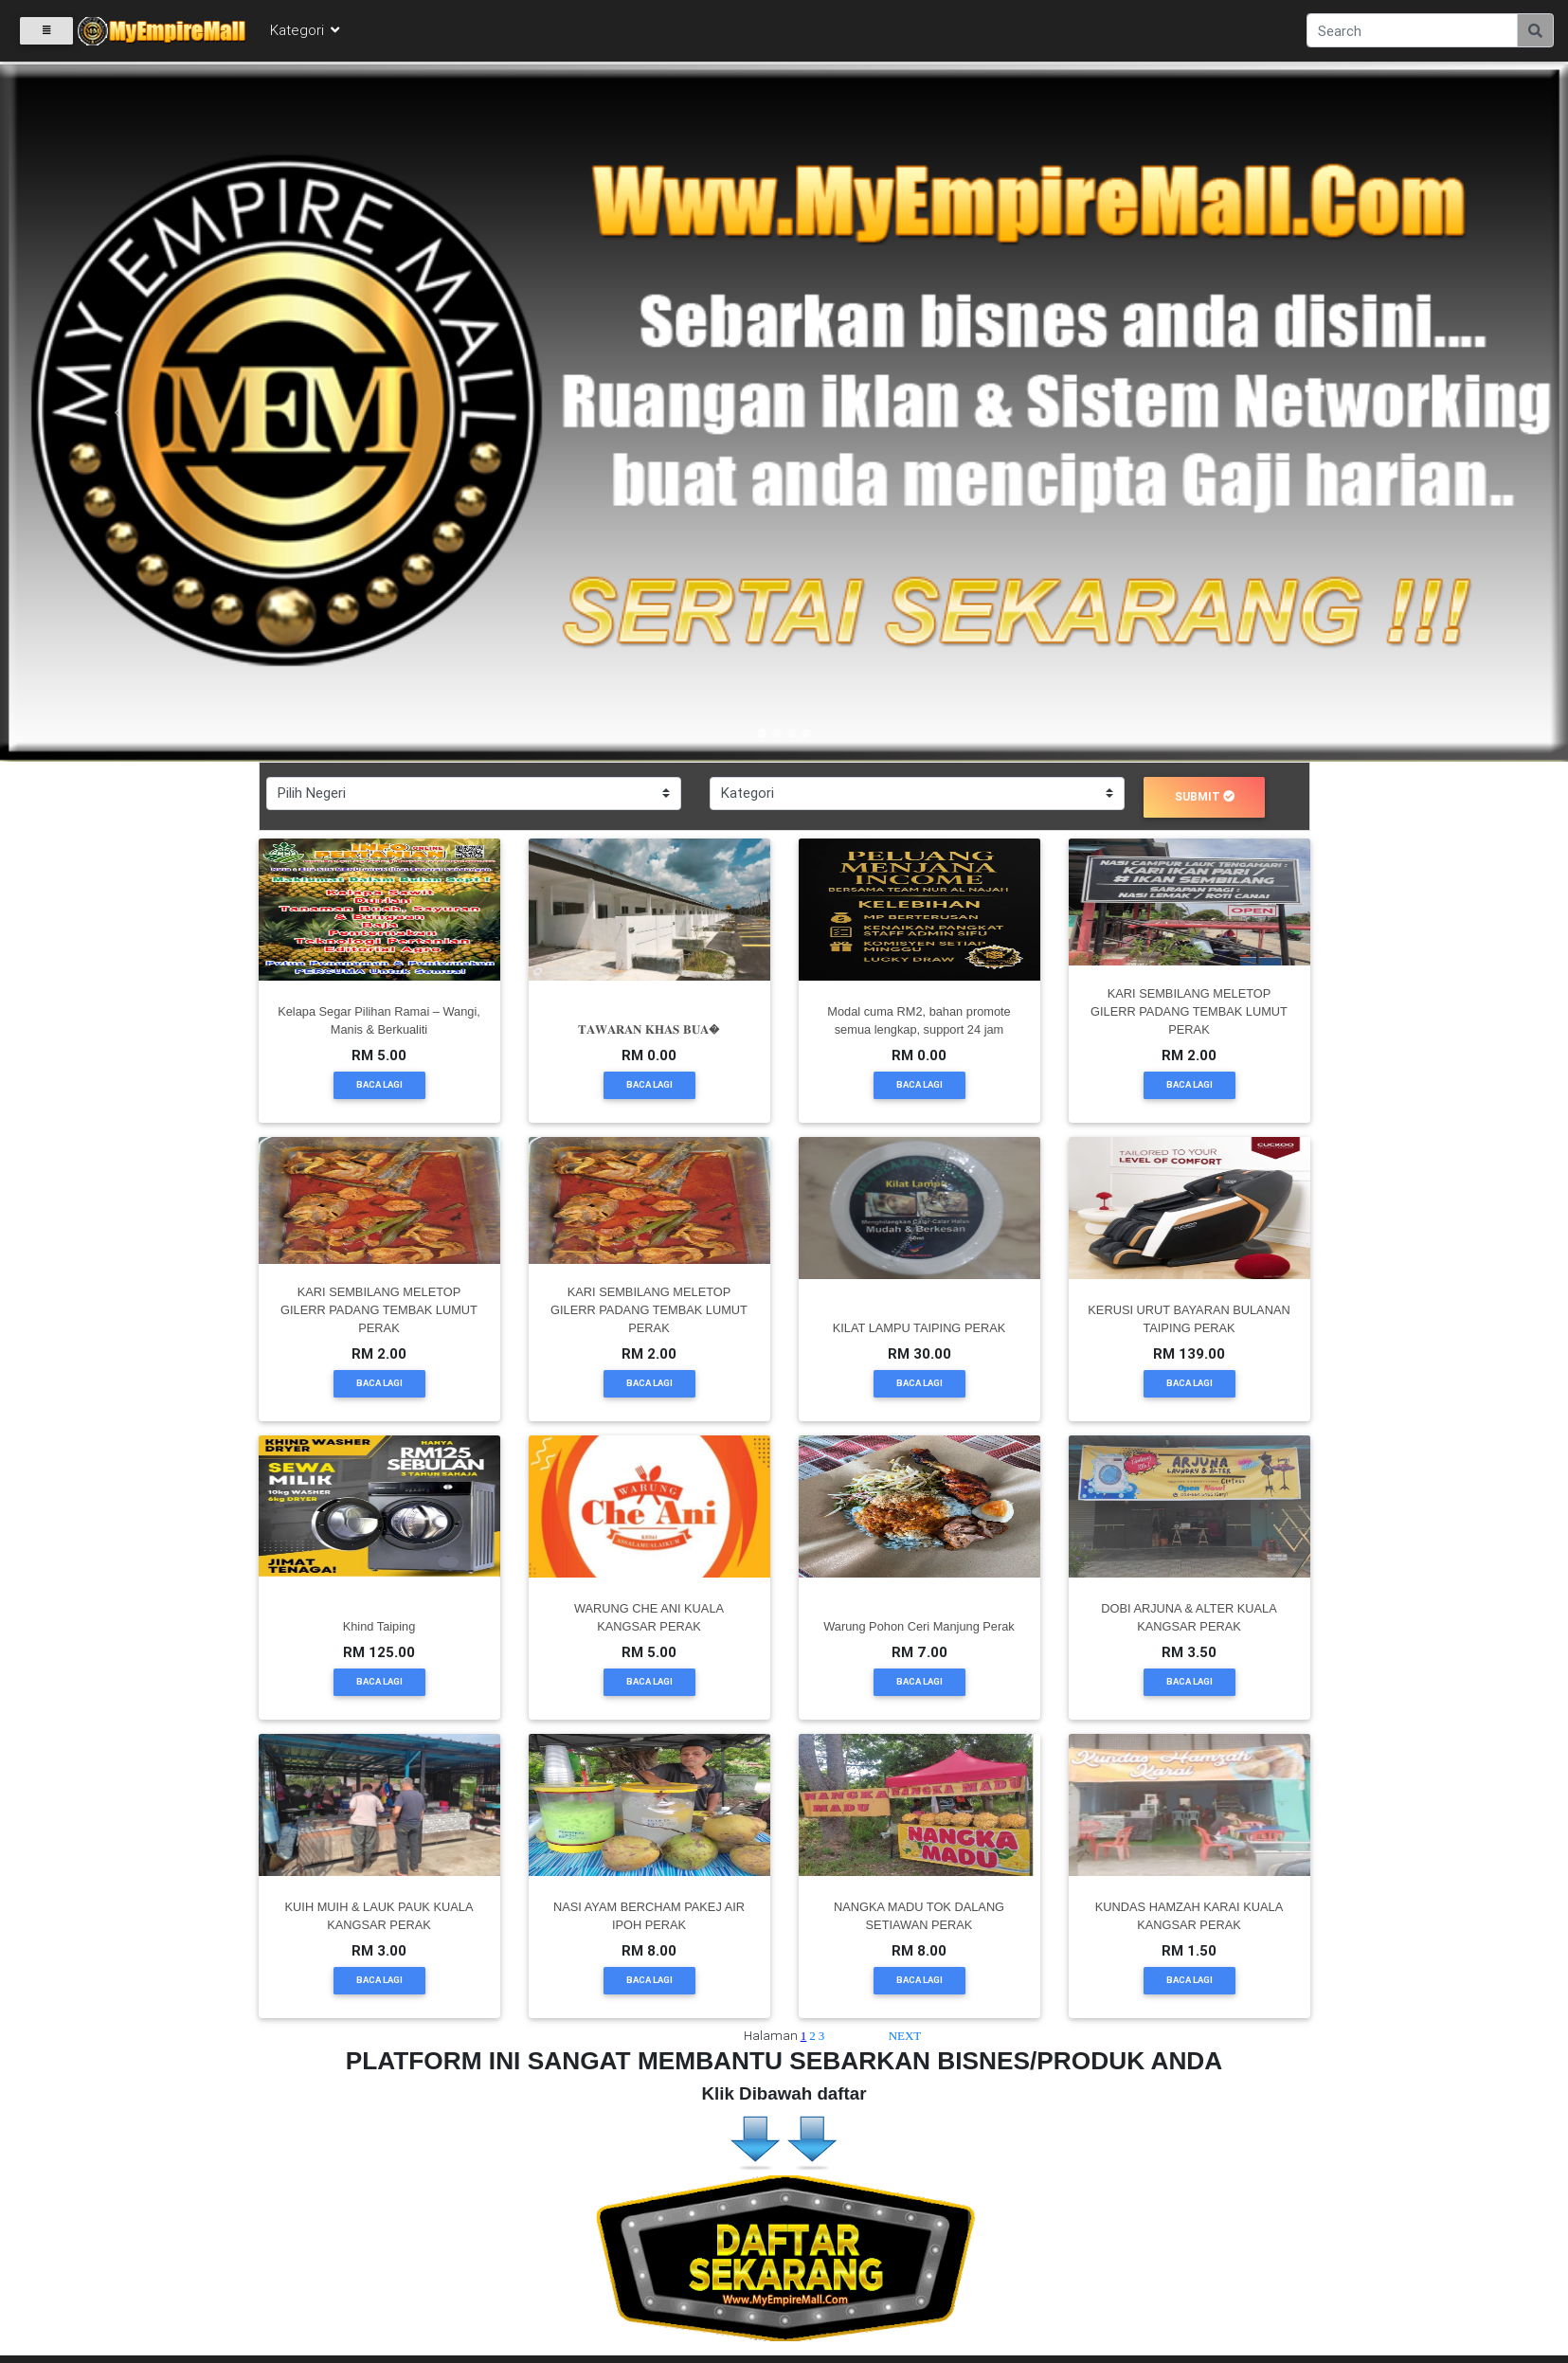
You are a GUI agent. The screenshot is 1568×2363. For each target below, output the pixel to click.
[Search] (1412, 30)
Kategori (306, 30)
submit (1205, 796)
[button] (117, 413)
